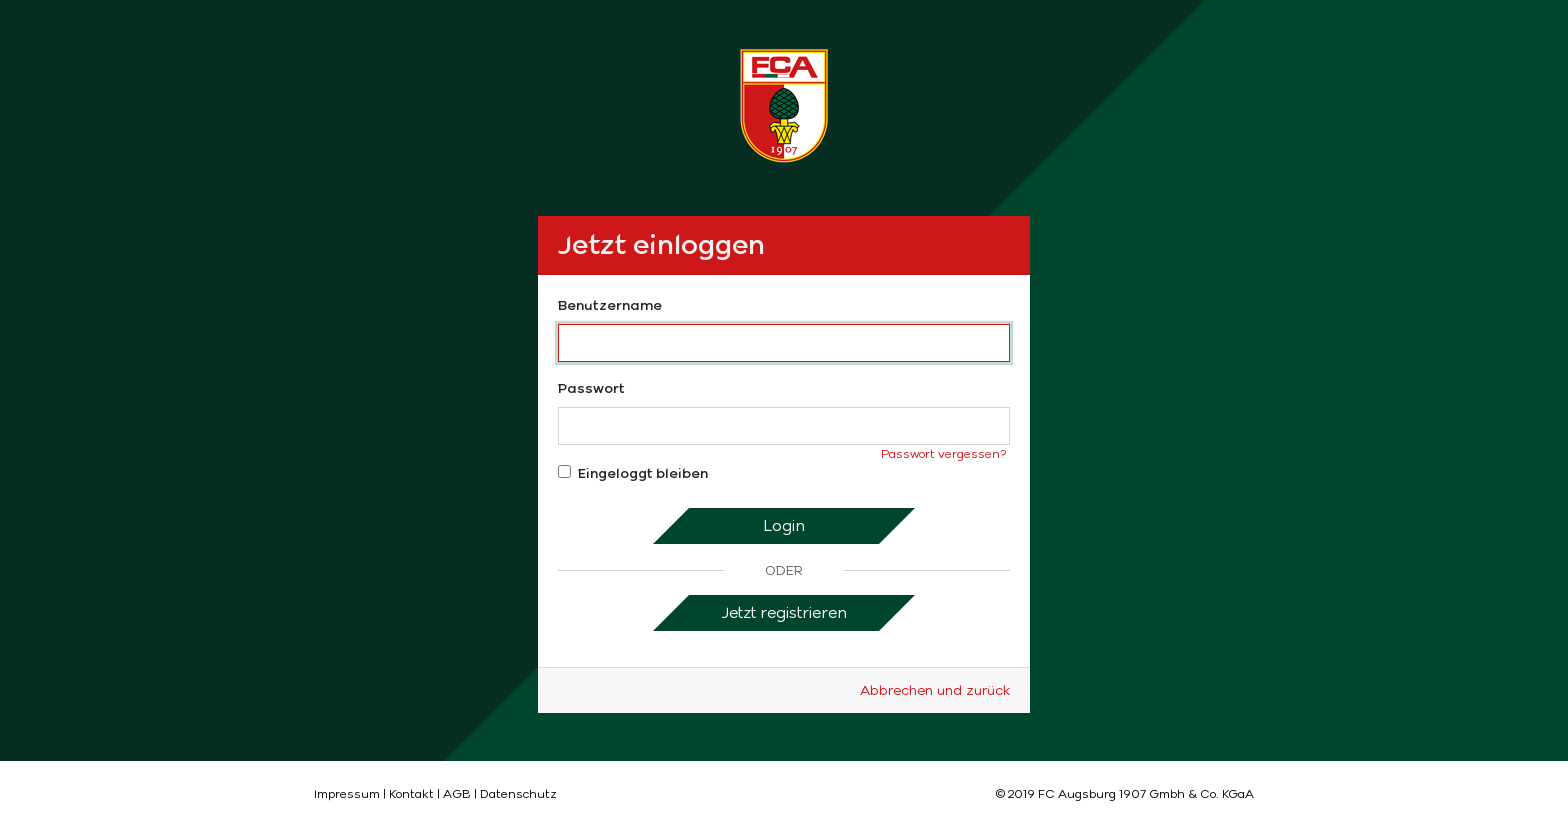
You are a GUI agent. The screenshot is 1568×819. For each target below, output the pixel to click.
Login (784, 525)
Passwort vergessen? (943, 454)
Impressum (347, 794)
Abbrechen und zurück (935, 690)
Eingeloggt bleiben (633, 473)
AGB (457, 794)
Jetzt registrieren (784, 612)
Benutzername (610, 305)
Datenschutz (518, 794)
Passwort (591, 388)
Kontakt (411, 794)
